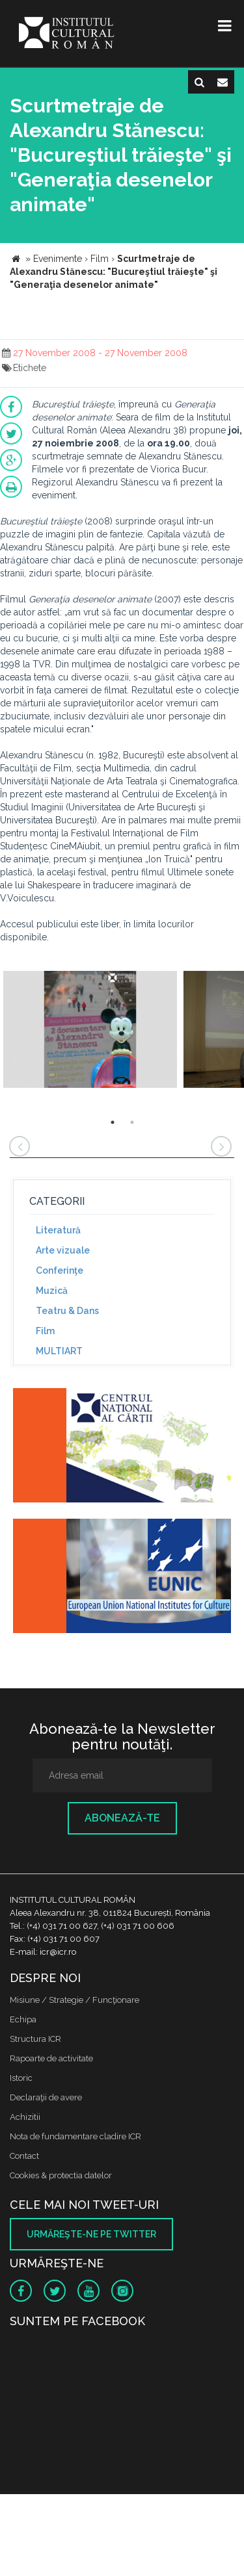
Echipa (23, 2019)
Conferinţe (59, 1270)
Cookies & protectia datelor (61, 2175)
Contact (24, 2156)
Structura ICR (35, 2039)
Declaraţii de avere (46, 2097)
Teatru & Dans (67, 1311)
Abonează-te (122, 1818)
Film (45, 1331)
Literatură (58, 1230)
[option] (90, 1031)
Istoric (21, 2078)
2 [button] (132, 1122)
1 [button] (112, 1122)
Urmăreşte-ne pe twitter (91, 2234)
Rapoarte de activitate (51, 2058)
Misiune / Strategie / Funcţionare (74, 2000)
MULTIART (59, 1351)
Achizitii (25, 2117)
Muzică (52, 1290)
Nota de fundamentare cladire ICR (75, 2136)
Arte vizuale (63, 1250)
